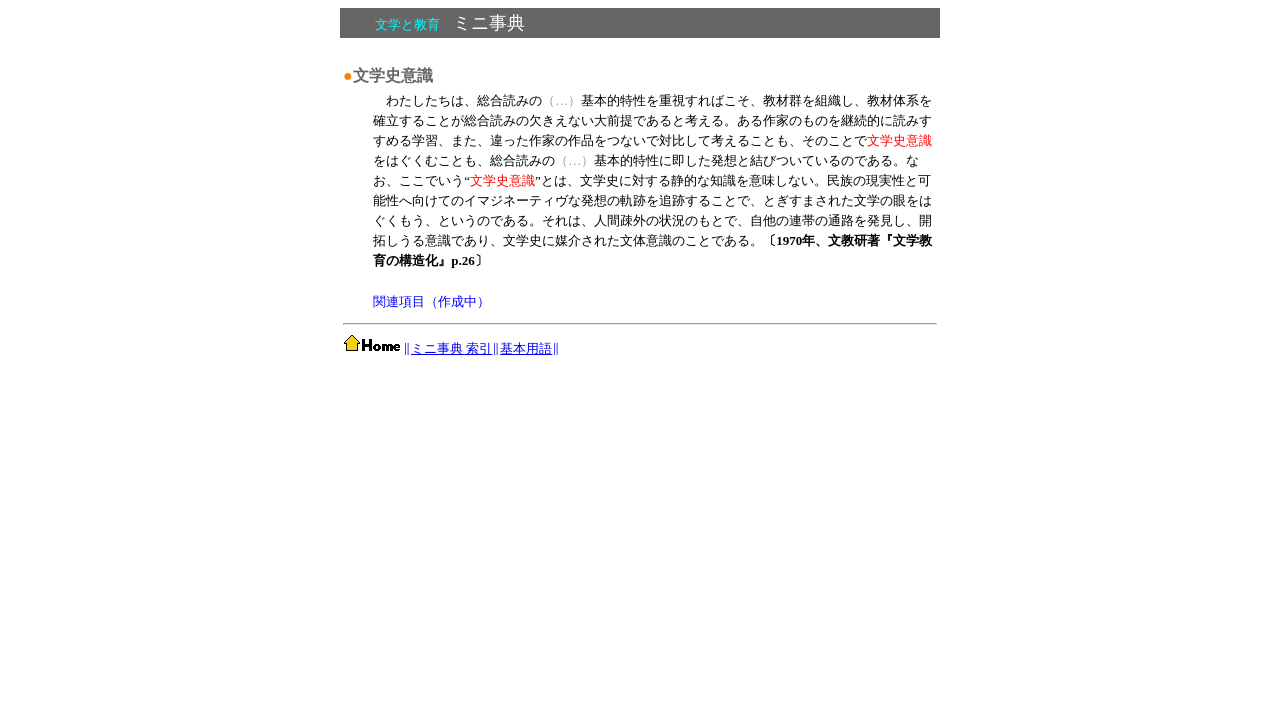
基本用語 (526, 348)
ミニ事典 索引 (451, 348)
